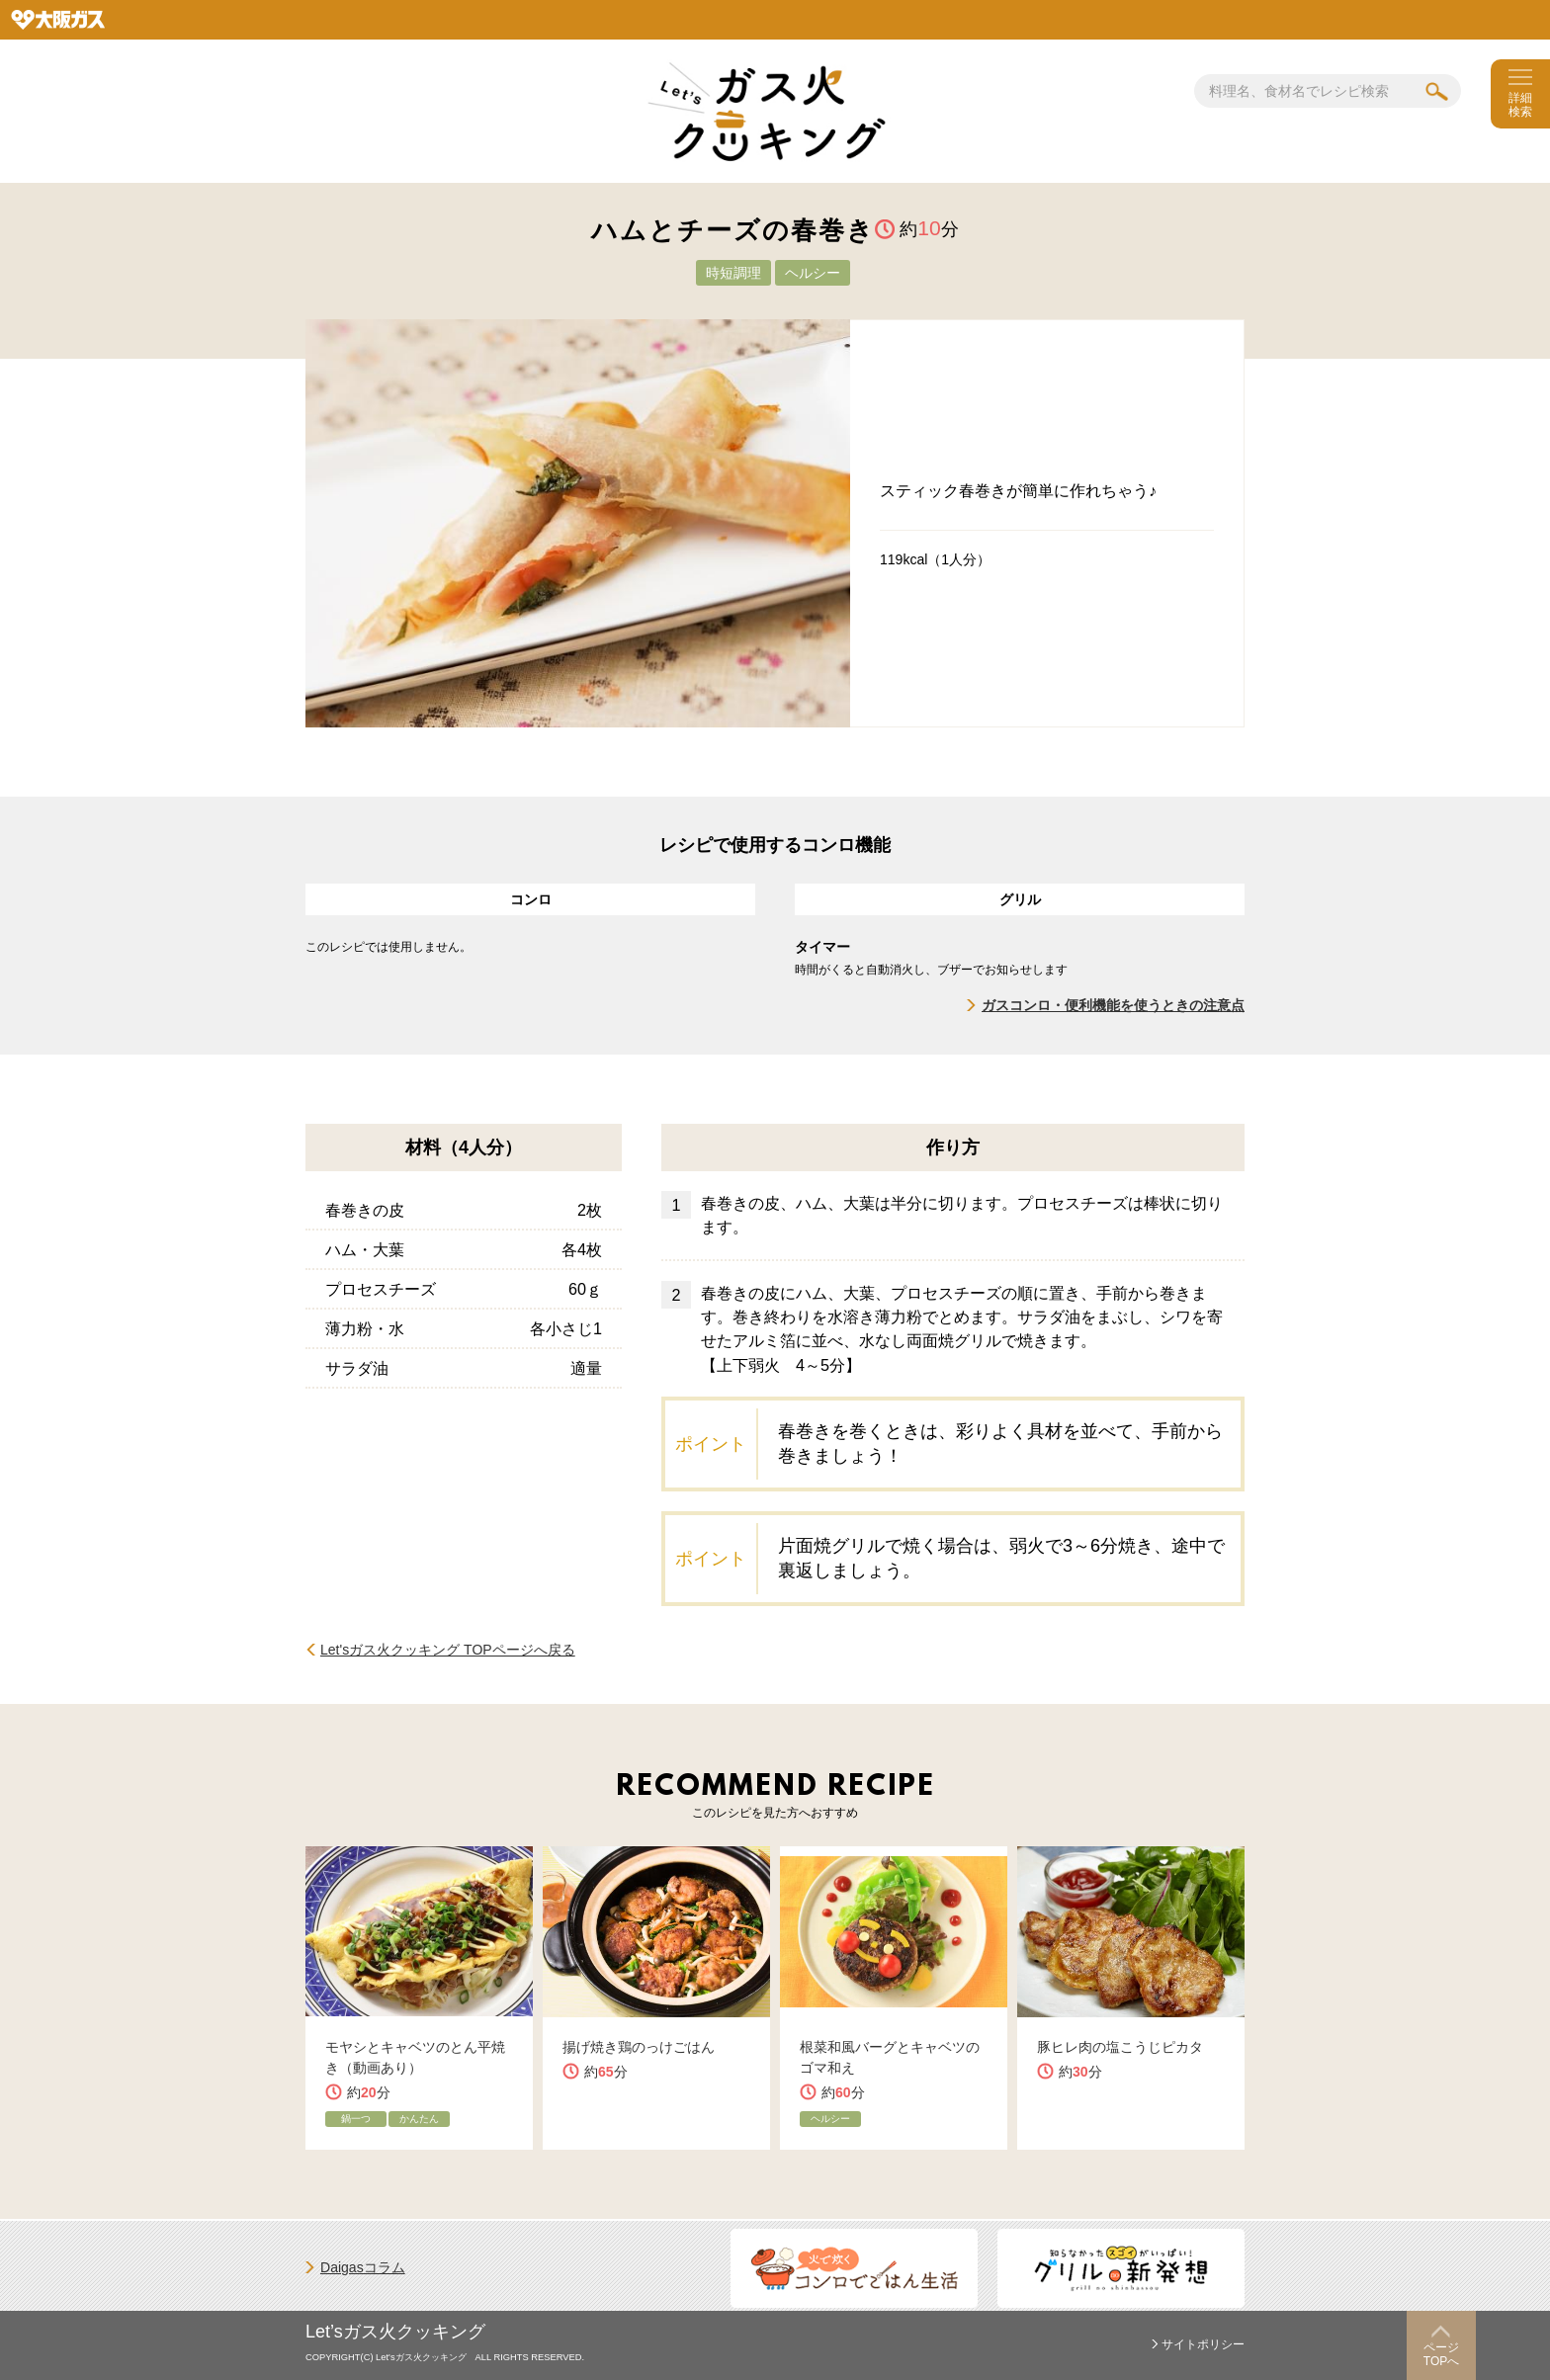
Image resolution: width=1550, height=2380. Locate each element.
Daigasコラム (362, 2267)
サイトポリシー (1203, 2344)
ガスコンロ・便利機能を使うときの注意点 (1113, 1005)
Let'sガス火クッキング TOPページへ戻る (447, 1650)
